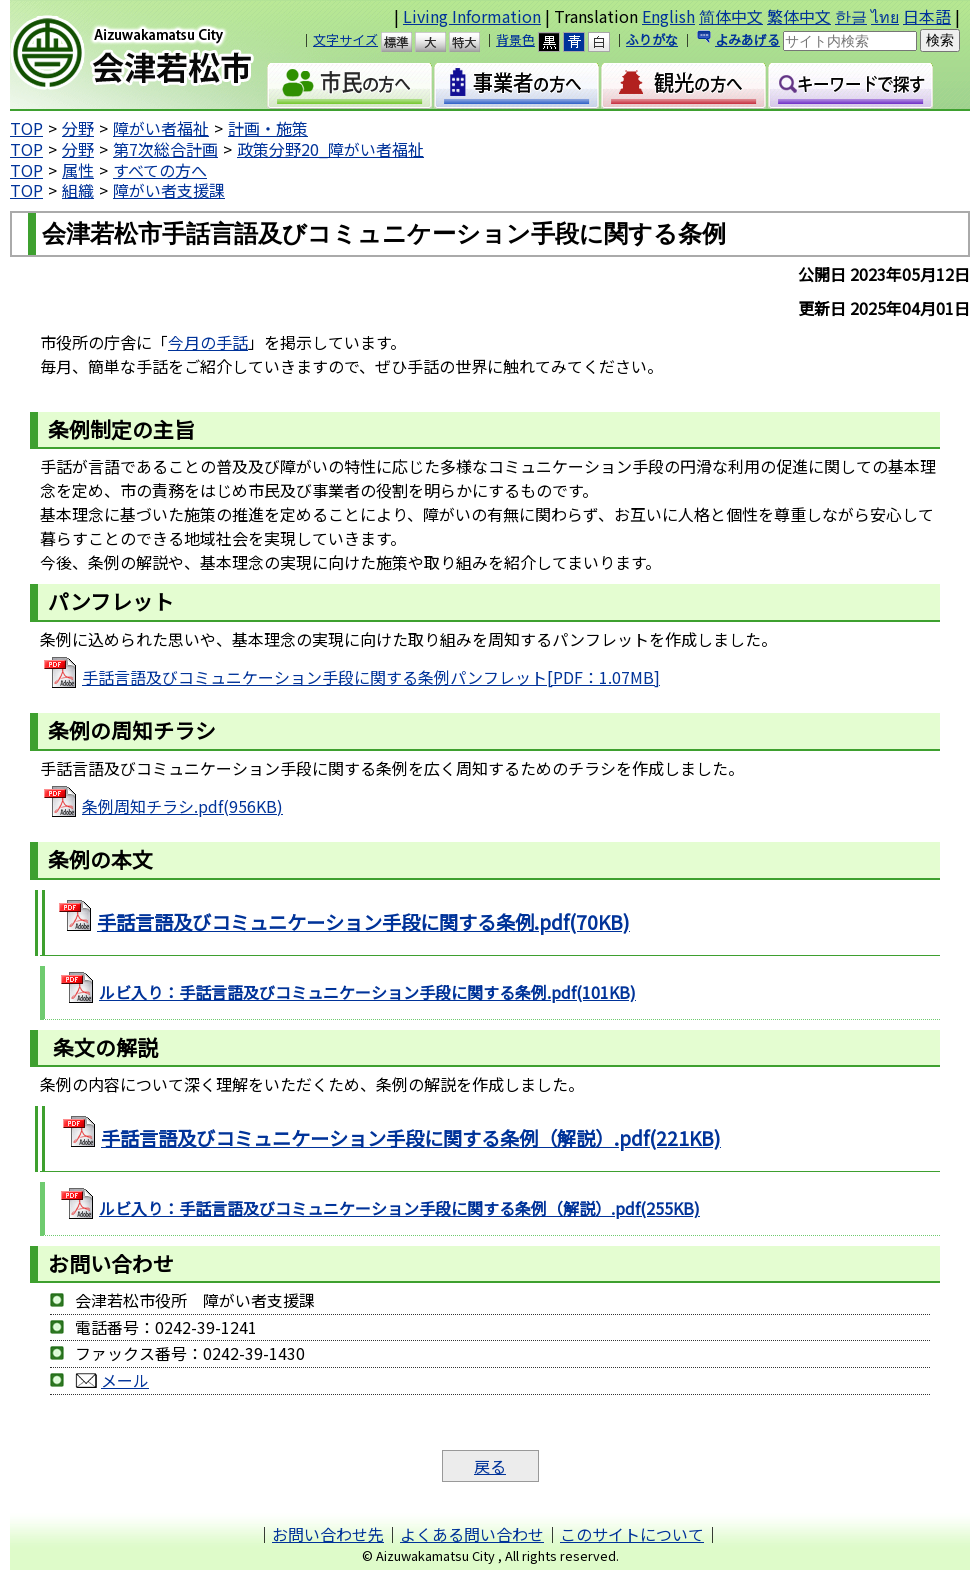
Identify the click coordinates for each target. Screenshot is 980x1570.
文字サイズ (345, 39)
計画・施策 (268, 128)
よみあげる (747, 39)
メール (125, 1380)
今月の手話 (208, 342)
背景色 (515, 39)
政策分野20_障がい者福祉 (330, 149)
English (668, 16)
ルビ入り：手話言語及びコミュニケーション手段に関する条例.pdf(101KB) (367, 992)
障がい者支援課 (169, 190)
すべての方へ (160, 170)
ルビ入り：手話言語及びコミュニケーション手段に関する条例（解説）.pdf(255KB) (399, 1208)
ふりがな (652, 39)
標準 (405, 42)
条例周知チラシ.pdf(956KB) (182, 806)
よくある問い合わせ (472, 1534)
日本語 (927, 16)
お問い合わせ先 (328, 1534)
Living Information (472, 16)
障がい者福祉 (161, 128)
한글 (851, 16)
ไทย (885, 16)
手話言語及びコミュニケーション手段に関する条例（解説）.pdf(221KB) (411, 1138)
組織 (78, 190)
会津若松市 (149, 55)
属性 (78, 170)
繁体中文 (799, 16)
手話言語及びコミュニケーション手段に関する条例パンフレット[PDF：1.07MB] (371, 677)
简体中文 (731, 16)
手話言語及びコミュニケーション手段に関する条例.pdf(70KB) (363, 922)
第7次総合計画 (165, 149)
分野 (78, 128)
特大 (473, 42)
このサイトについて (632, 1534)
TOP (26, 128)
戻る (490, 1466)
